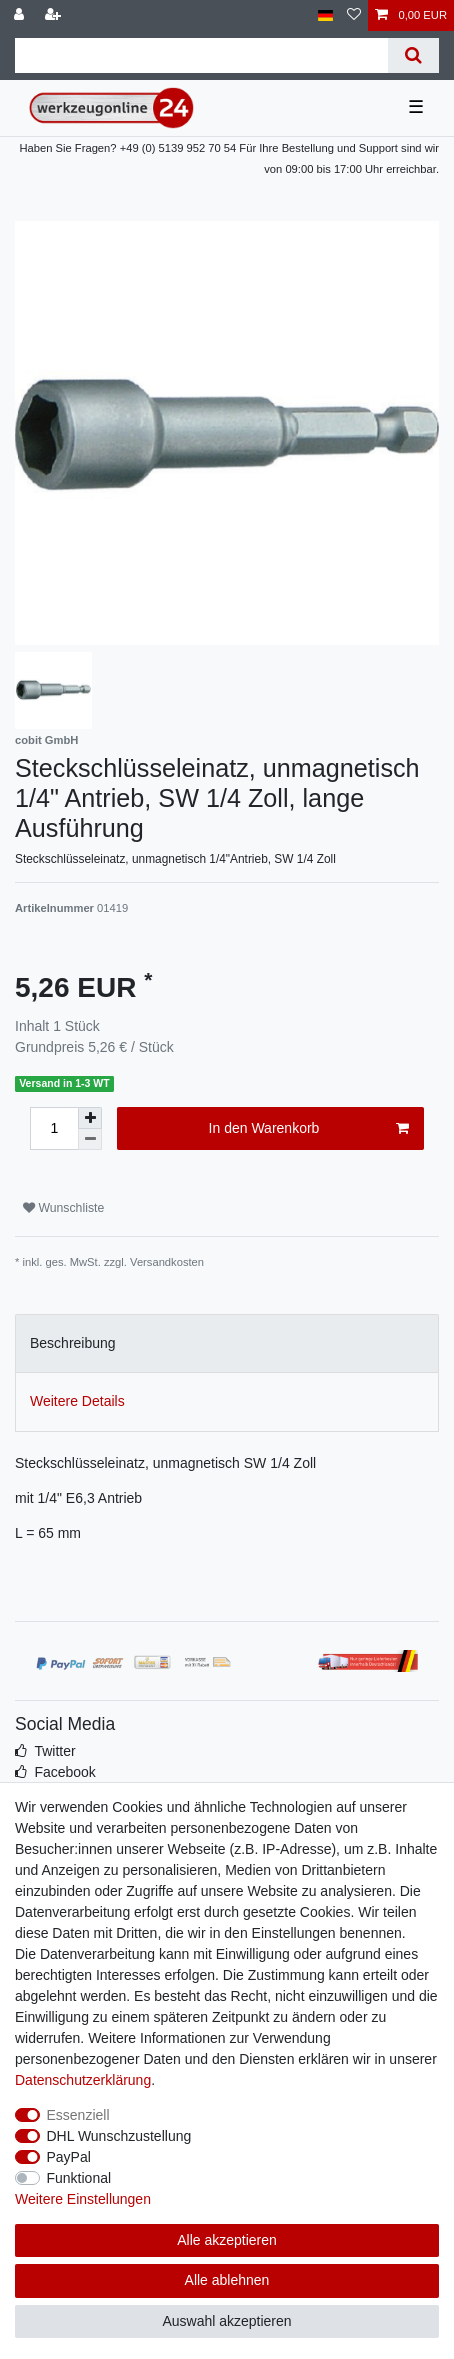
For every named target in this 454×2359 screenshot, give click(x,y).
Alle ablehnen (227, 2280)
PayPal (69, 2157)
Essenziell (78, 2115)
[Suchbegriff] (201, 55)
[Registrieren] (55, 15)
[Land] (325, 15)
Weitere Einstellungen (83, 2199)
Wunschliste (63, 1208)
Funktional (79, 2178)
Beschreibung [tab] (73, 1343)
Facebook (64, 1772)
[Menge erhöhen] (90, 1118)
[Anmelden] (21, 15)
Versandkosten (167, 1262)
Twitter (54, 1751)
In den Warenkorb (309, 1129)
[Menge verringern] (90, 1139)
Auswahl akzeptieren (226, 2321)
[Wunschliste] (354, 15)
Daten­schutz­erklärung (83, 2080)
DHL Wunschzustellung (119, 2136)
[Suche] (413, 55)
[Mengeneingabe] (54, 1128)
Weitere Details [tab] (77, 1401)
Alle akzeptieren (227, 2240)
